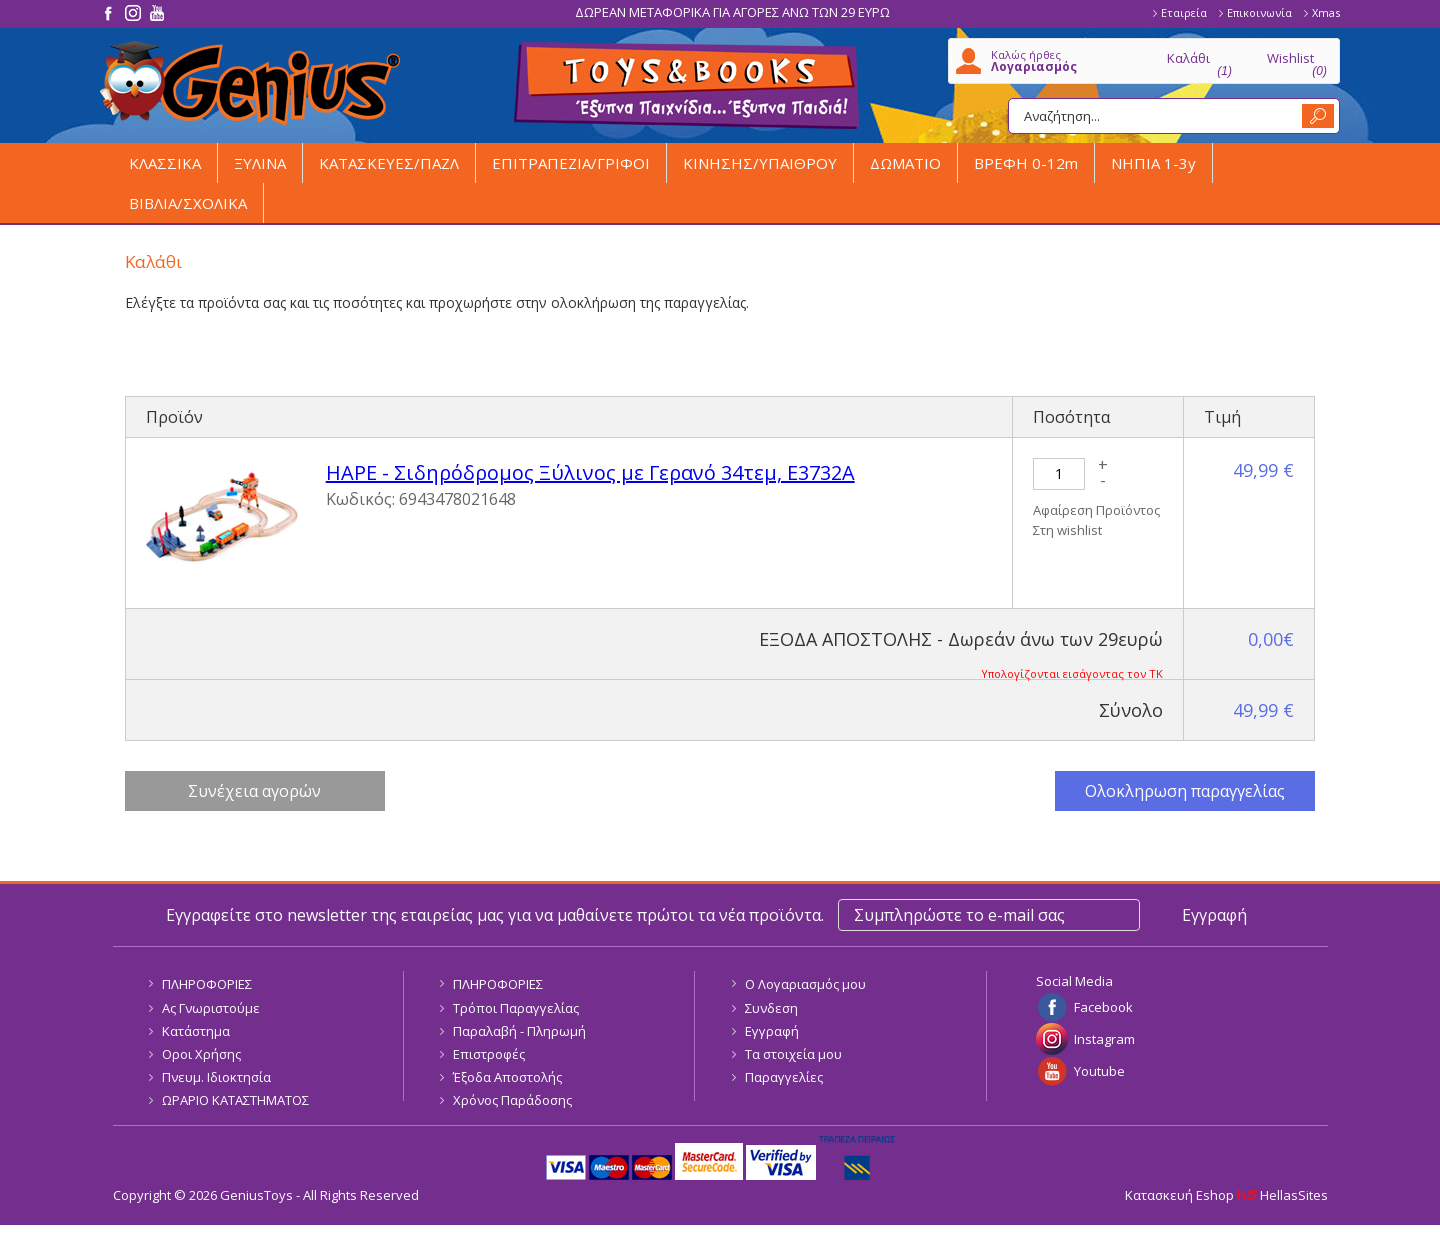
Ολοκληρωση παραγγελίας (1185, 791)
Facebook (1103, 1007)
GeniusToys (250, 83)
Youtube (1099, 1071)
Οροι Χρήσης (201, 1054)
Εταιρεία (1184, 12)
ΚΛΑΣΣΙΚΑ (165, 163)
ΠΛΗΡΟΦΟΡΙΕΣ (207, 984)
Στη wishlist (1067, 530)
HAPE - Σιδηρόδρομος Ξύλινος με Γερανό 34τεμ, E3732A (590, 472)
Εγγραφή (772, 1031)
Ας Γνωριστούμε (211, 1008)
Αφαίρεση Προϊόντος (1096, 510)
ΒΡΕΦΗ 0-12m (1026, 163)
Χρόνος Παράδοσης (512, 1100)
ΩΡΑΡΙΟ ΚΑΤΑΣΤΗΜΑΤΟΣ (235, 1100)
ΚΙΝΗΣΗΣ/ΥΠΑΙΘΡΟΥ (760, 163)
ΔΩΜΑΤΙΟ (905, 163)
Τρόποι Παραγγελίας (516, 1008)
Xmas (1326, 12)
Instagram (1104, 1039)
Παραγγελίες (784, 1077)
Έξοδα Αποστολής (507, 1077)
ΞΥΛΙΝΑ (260, 163)
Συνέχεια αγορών (254, 791)
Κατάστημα (196, 1031)
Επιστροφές (489, 1054)
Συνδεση (771, 1008)
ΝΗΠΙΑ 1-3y (1153, 163)
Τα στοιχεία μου (793, 1054)
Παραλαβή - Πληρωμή (519, 1031)
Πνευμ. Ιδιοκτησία (216, 1077)
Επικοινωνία (1259, 12)
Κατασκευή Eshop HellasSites (1226, 1195)
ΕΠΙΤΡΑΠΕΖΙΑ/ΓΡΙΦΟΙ (571, 163)
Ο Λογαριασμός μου (805, 984)
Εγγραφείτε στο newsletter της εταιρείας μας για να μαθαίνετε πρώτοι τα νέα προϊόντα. (495, 915)
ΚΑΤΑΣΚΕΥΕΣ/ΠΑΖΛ (389, 163)
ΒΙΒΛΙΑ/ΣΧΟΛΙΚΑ (188, 203)
